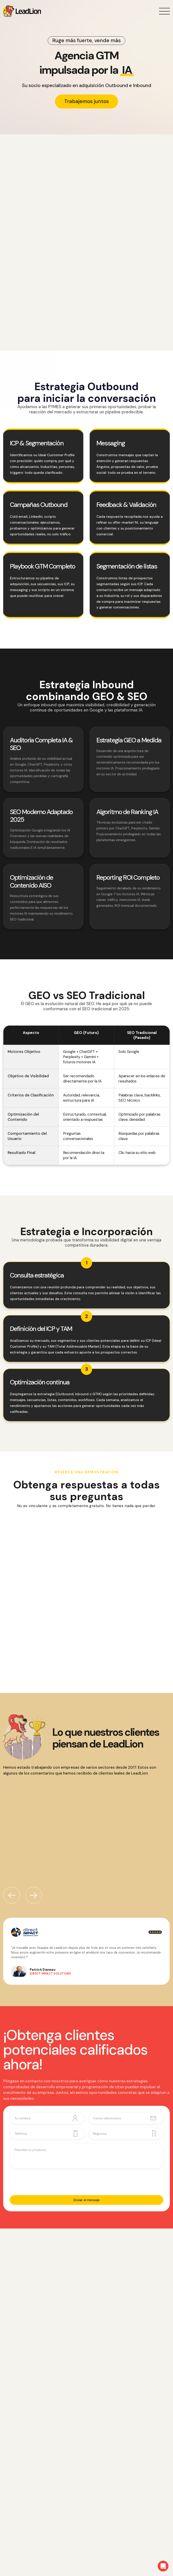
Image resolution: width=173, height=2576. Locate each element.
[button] (11, 1895)
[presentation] (44, 2181)
